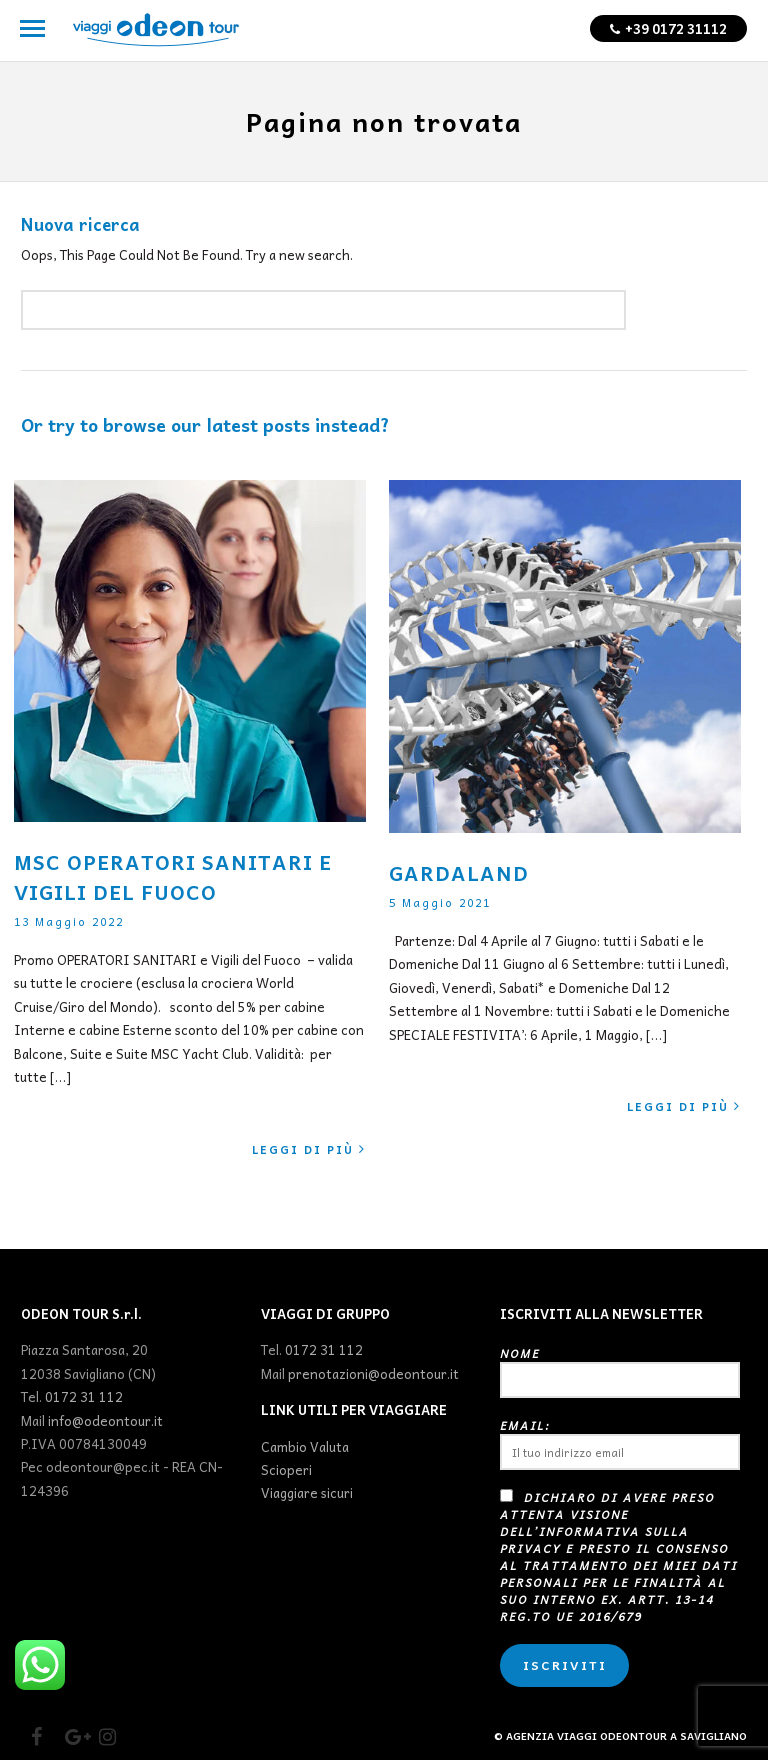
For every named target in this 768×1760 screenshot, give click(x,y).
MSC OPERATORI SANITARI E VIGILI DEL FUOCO (173, 877)
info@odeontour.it (105, 1420)
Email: (620, 1443)
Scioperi (286, 1469)
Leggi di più (309, 1149)
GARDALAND (459, 873)
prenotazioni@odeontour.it (373, 1373)
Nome (620, 1371)
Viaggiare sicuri (307, 1492)
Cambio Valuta (305, 1446)
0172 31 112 (84, 1396)
